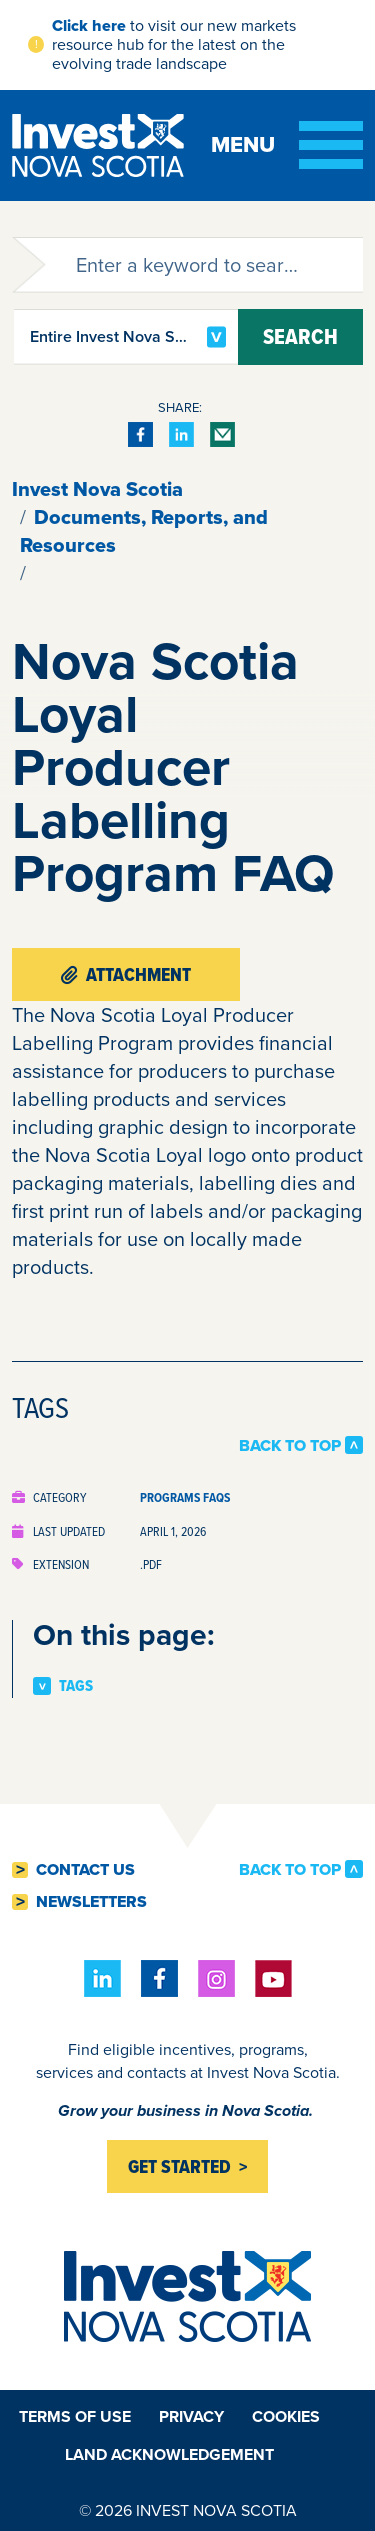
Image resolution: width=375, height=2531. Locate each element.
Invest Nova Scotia (97, 489)
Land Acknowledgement (169, 2454)
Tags (76, 1686)
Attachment (126, 974)
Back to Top (290, 1445)
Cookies (286, 2416)
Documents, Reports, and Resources (144, 531)
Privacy (191, 2416)
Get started (179, 2166)
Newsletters (91, 1902)
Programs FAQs (185, 1497)
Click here (89, 25)
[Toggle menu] (287, 145)
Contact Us (85, 1870)
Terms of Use (75, 2416)
